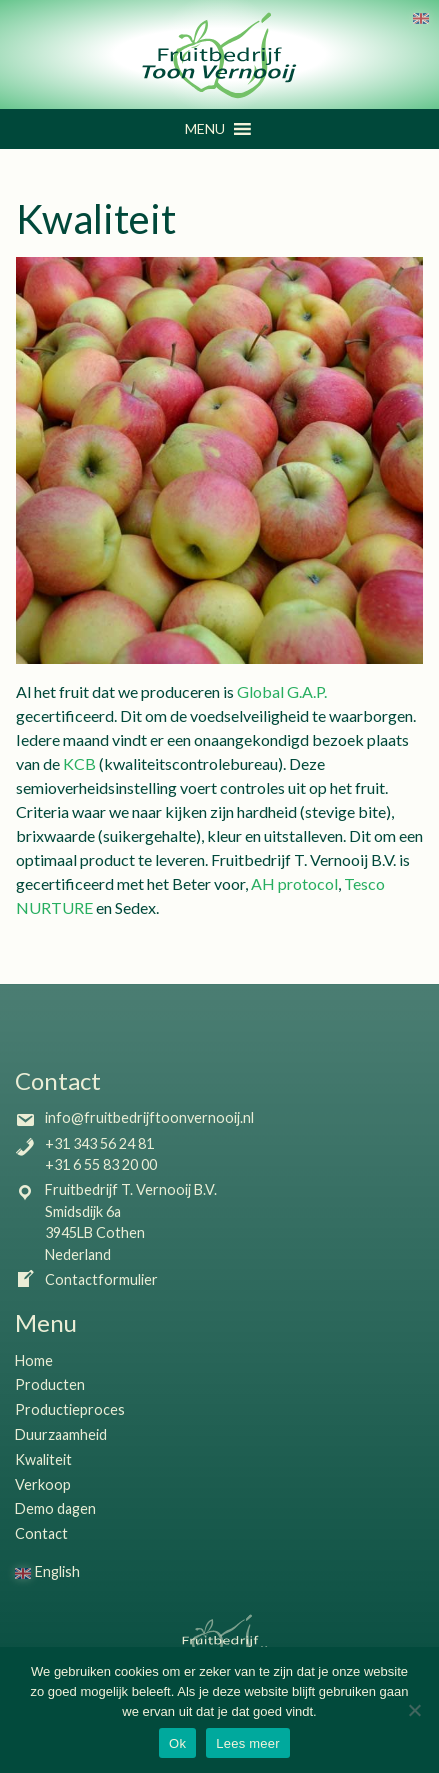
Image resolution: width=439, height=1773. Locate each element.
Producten (50, 1384)
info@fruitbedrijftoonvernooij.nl (134, 1117)
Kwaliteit (43, 1459)
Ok (177, 1743)
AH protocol (294, 883)
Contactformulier (86, 1279)
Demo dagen (55, 1508)
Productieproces (70, 1409)
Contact (41, 1533)
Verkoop (43, 1484)
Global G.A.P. (282, 691)
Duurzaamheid (61, 1434)
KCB (79, 763)
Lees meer (248, 1743)
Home (34, 1360)
